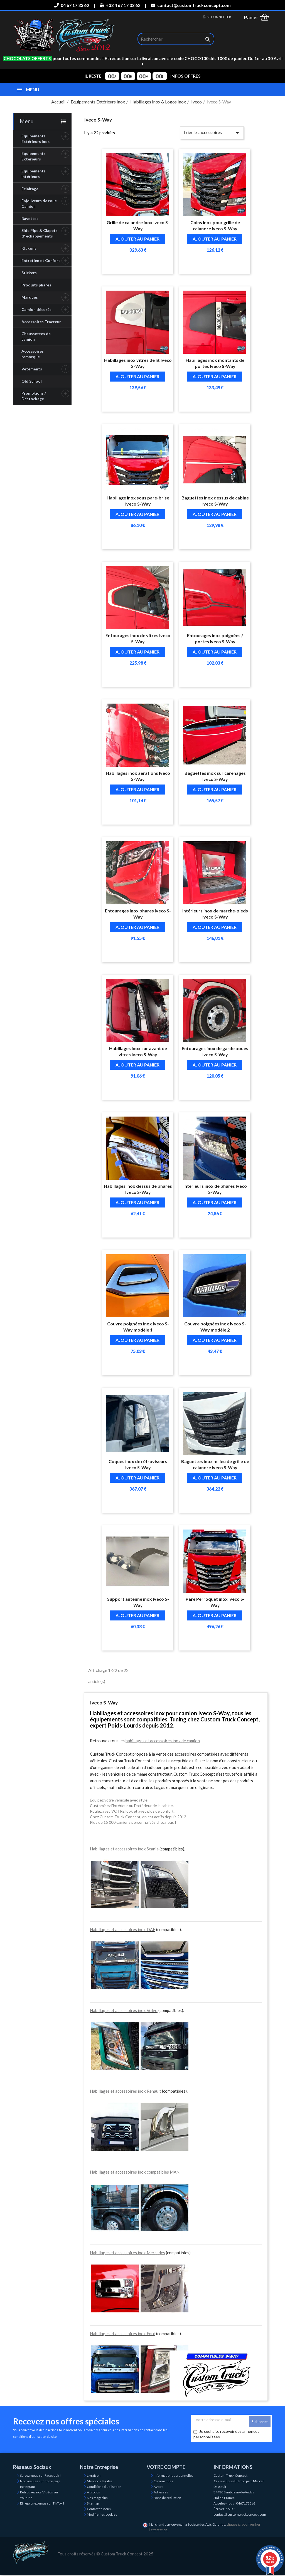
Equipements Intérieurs (33, 174)
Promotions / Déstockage (33, 396)
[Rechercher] (175, 39)
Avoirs (158, 2487)
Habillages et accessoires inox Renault (125, 2091)
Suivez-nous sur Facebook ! (40, 2475)
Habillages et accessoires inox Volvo (124, 2010)
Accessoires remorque (32, 354)
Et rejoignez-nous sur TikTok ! (42, 2503)
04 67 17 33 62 (71, 5)
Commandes (163, 2481)
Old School (31, 381)
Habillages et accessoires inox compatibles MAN (135, 2171)
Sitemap (93, 2503)
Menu (26, 121)
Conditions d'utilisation (104, 2487)
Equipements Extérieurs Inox (35, 138)
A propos (93, 2492)
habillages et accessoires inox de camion (163, 1740)
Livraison (93, 2475)
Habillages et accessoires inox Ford (122, 2333)
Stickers (29, 272)
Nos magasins (97, 2498)
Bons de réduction (167, 2498)
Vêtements (31, 369)
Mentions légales (99, 2481)
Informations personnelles (173, 2475)
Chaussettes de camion (36, 336)
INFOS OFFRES (185, 75)
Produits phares (36, 285)
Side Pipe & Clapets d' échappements (39, 233)
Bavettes (29, 218)
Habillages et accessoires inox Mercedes (127, 2252)
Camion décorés (36, 309)
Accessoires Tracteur (41, 321)
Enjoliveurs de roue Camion (39, 203)
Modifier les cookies (102, 2514)
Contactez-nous (99, 2509)
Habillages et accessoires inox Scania (124, 1848)
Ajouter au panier (137, 238)
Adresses (161, 2492)
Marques (29, 297)
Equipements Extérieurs (33, 156)
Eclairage (29, 188)
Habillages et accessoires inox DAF (122, 1929)
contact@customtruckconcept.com (190, 5)
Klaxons (28, 248)
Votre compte (166, 2467)
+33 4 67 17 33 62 (120, 5)
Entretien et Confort (40, 260)
